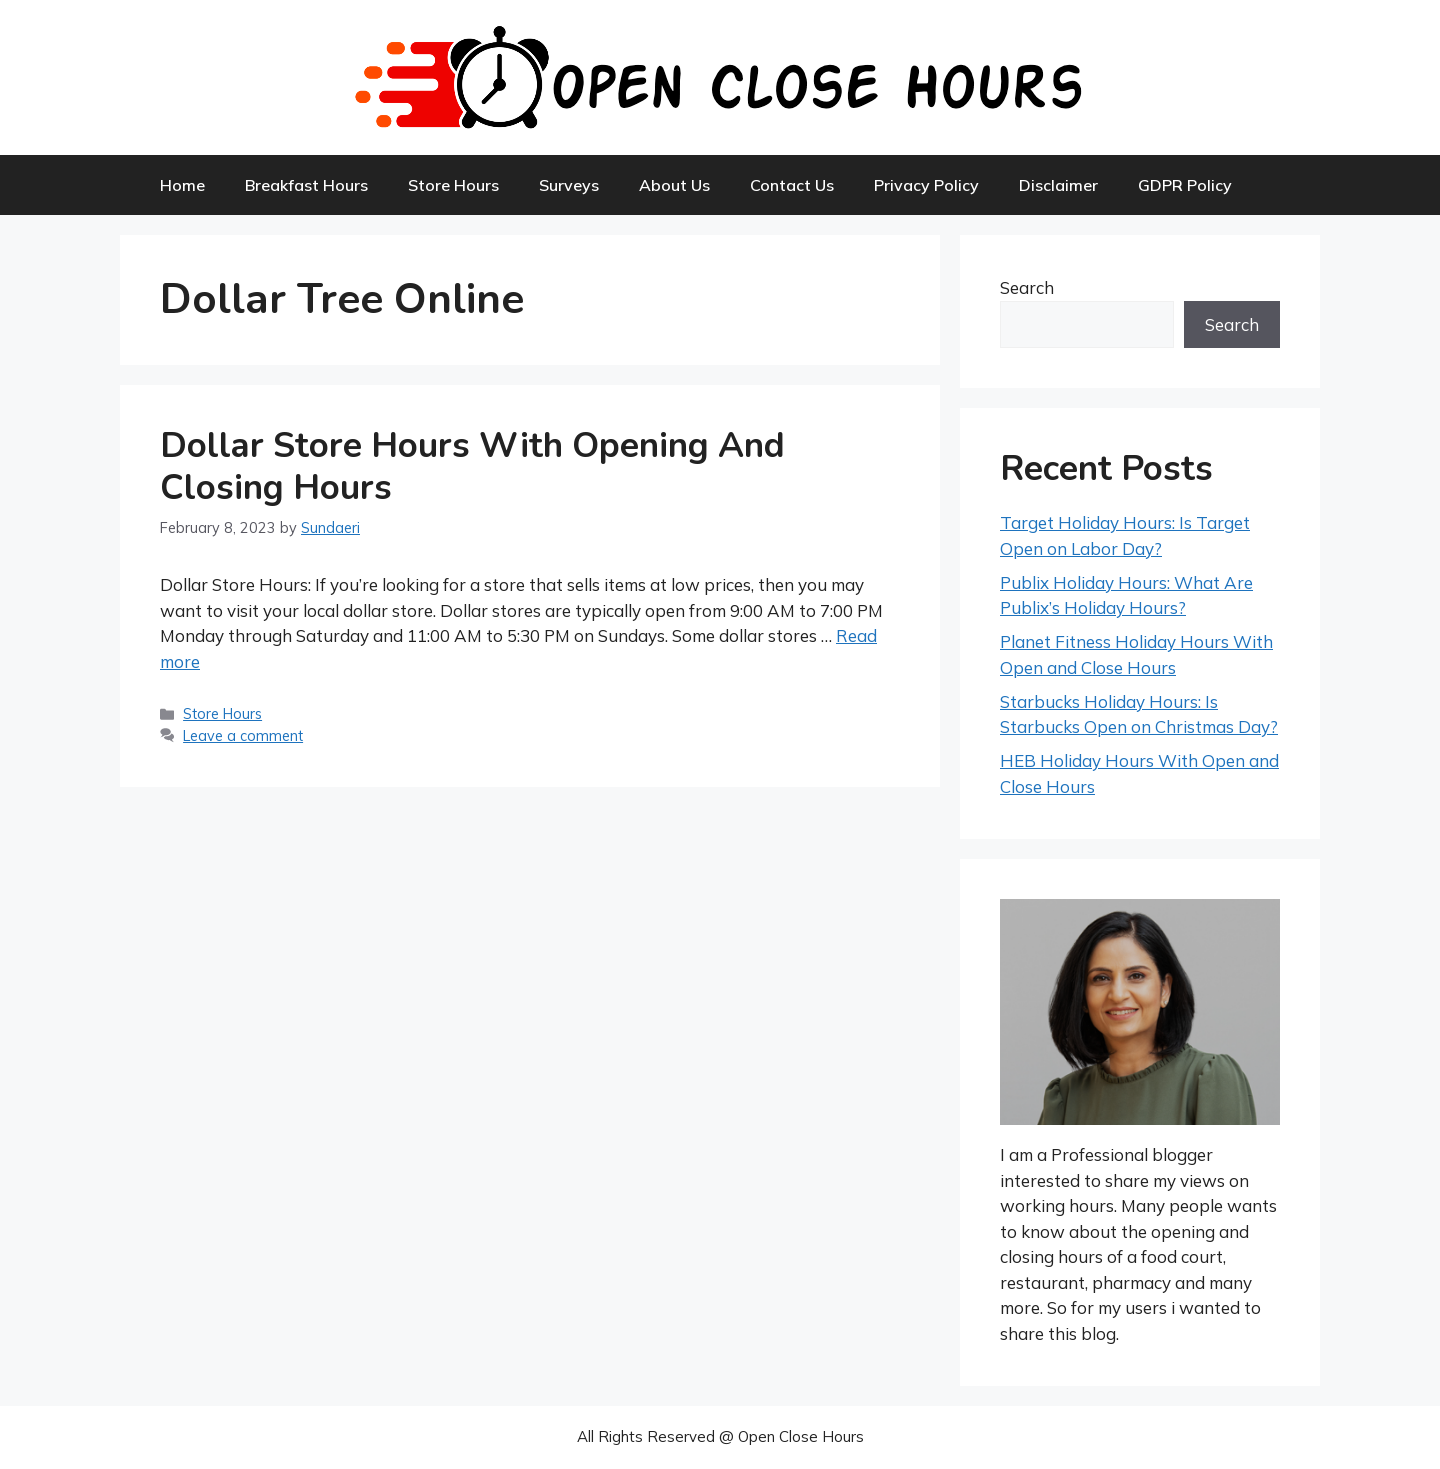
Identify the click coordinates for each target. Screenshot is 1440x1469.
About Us (674, 185)
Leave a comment (243, 735)
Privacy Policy (926, 185)
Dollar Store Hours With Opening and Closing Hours (472, 466)
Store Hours (453, 185)
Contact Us (792, 185)
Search (1027, 287)
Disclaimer (1058, 185)
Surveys (569, 185)
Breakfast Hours (306, 185)
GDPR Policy (1185, 185)
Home (182, 185)
